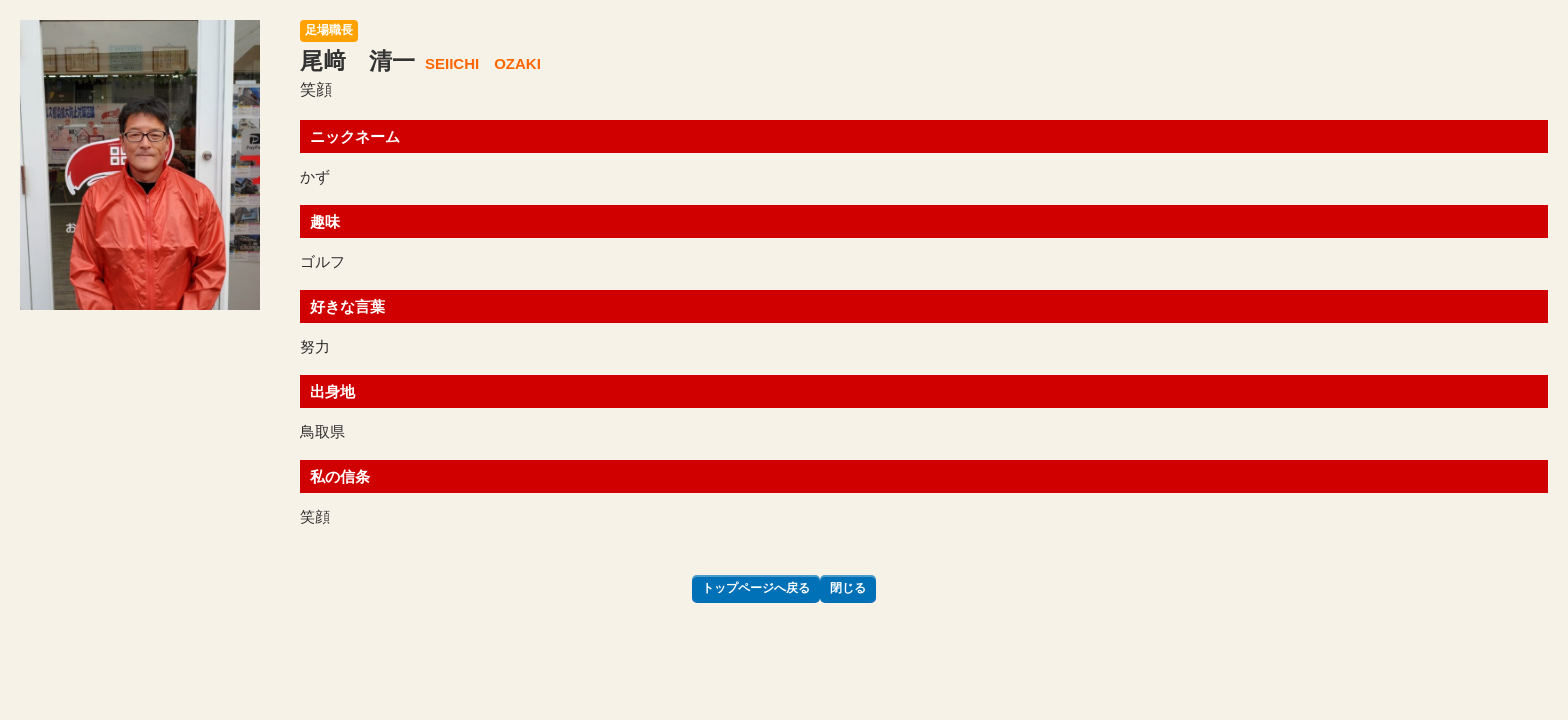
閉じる (848, 588)
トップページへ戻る (756, 588)
